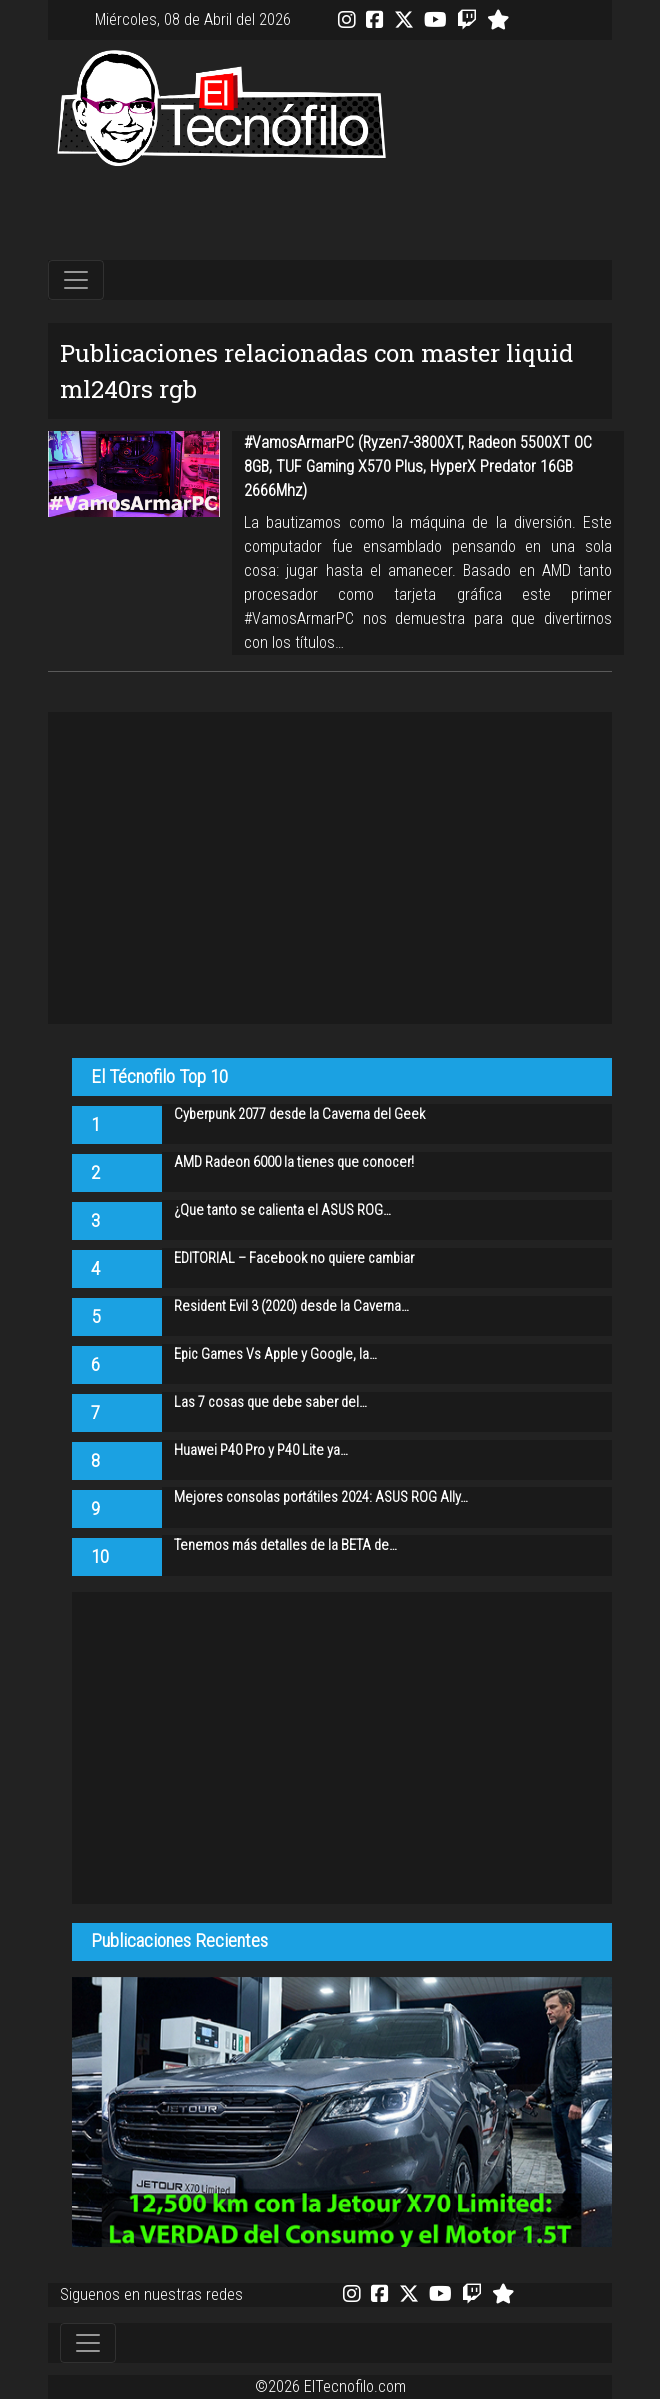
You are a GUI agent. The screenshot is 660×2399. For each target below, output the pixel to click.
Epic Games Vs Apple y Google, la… (275, 1354)
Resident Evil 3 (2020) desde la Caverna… (291, 1306)
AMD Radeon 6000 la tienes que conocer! (294, 1162)
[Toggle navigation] (76, 280)
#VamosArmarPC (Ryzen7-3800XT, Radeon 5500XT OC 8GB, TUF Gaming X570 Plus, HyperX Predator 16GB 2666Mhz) (418, 466)
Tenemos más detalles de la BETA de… (285, 1545)
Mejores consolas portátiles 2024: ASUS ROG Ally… (321, 1497)
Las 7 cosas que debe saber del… (270, 1402)
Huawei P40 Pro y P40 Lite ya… (261, 1450)
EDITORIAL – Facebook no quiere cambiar (294, 1258)
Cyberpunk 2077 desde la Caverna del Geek (299, 1114)
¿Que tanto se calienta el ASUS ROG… (282, 1210)
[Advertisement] (330, 214)
